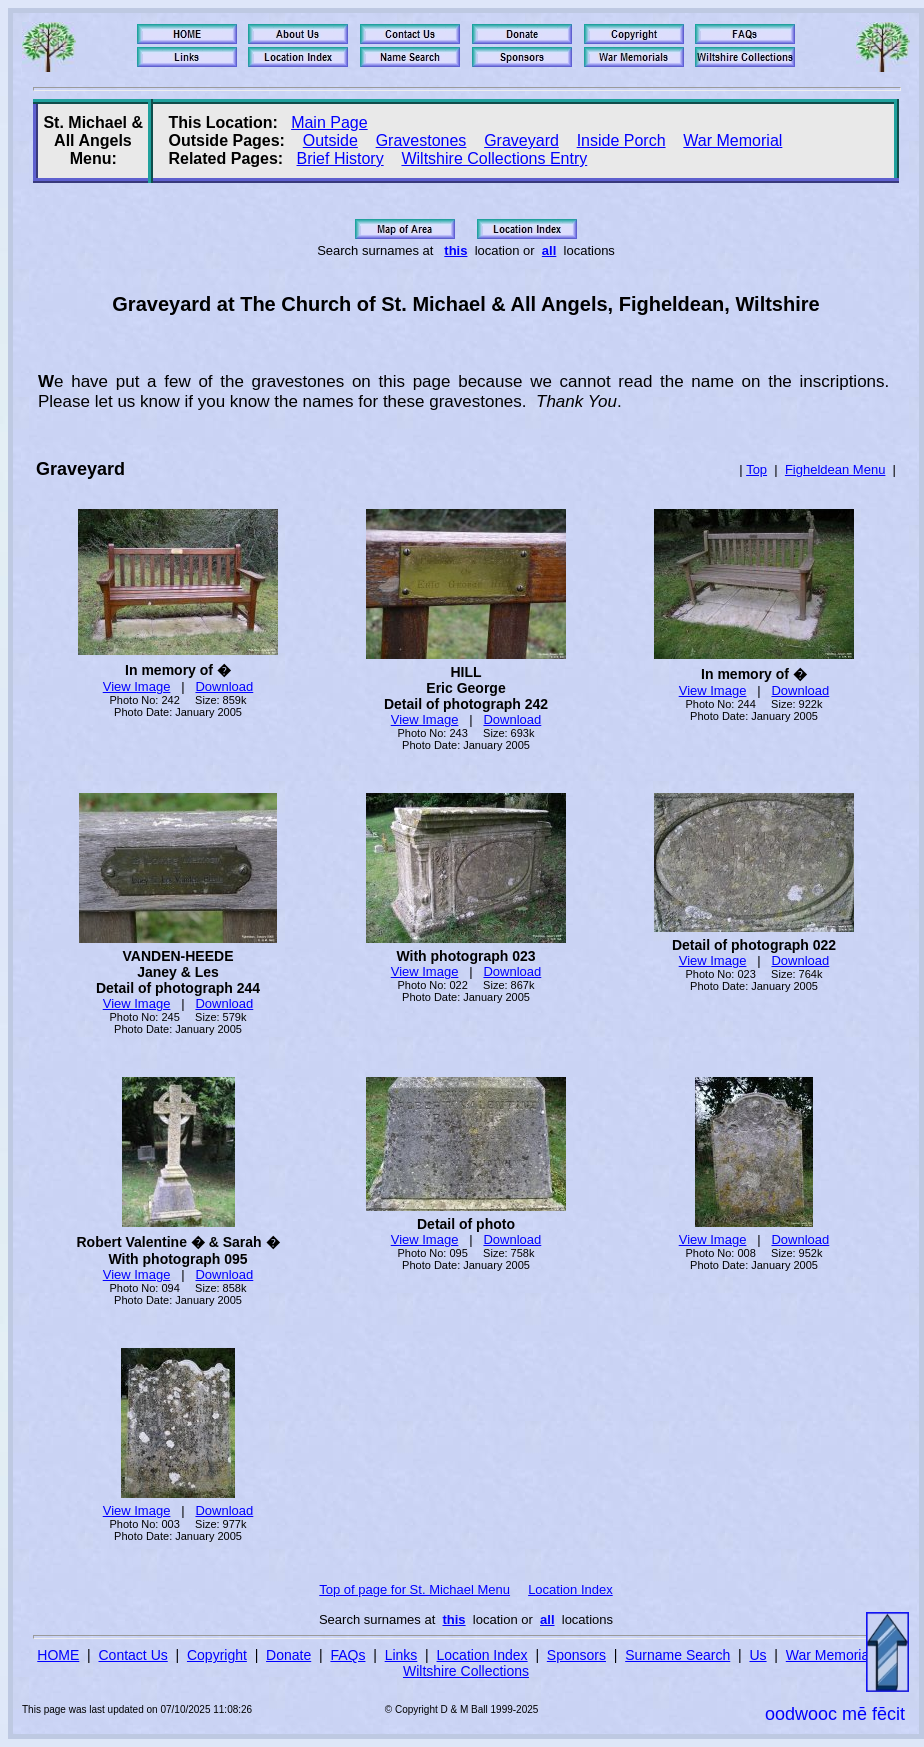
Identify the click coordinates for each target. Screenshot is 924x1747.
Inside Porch (621, 140)
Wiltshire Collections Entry (494, 158)
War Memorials (833, 1655)
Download (224, 686)
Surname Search (677, 1655)
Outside (330, 140)
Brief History (340, 158)
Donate (288, 1655)
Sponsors (576, 1655)
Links (401, 1655)
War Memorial (732, 140)
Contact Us (133, 1655)
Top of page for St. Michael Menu (414, 1589)
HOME (58, 1655)
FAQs (347, 1655)
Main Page (329, 122)
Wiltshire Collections (466, 1671)
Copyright (217, 1655)
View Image (137, 686)
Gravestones (421, 140)
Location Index (570, 1589)
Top (756, 469)
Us (757, 1655)
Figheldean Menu (835, 469)
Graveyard (521, 140)
